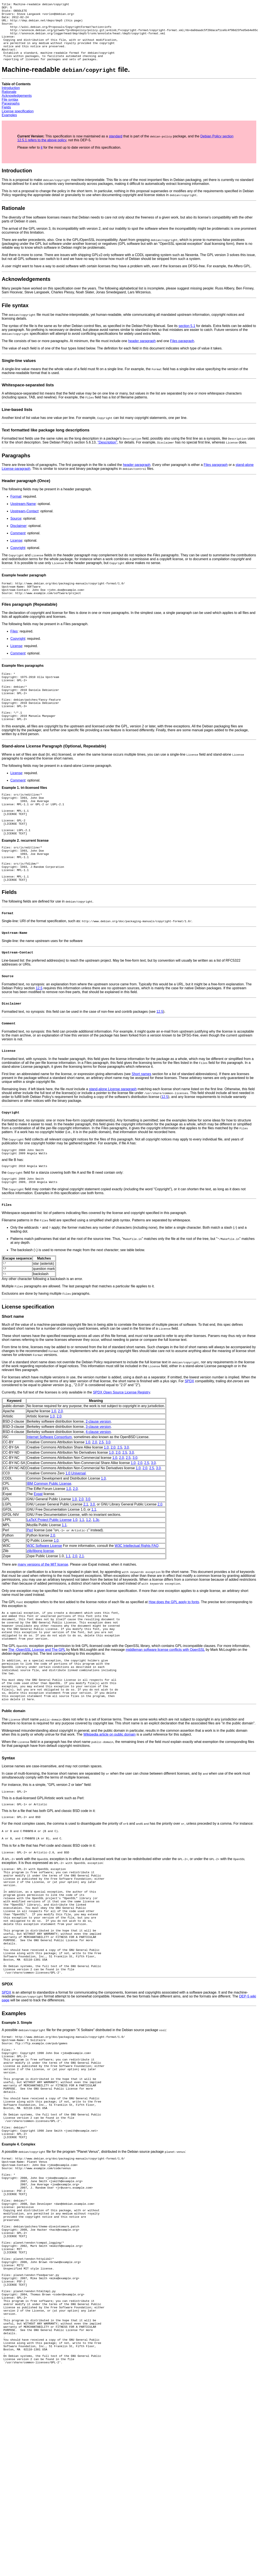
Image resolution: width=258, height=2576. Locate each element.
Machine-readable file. (66, 81)
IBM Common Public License (49, 1530)
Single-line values (19, 372)
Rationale (9, 103)
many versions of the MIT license (43, 1611)
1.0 (53, 1457)
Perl (30, 1577)
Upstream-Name (23, 515)
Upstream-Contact (24, 523)
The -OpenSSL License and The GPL (36, 1702)
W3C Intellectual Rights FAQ (137, 1592)
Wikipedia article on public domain (109, 1795)
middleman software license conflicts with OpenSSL (165, 1702)
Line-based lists (17, 421)
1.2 (88, 1566)
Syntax (8, 1818)
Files (14, 645)
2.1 (85, 1551)
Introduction (11, 99)
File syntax (10, 111)
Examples (9, 127)
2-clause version (98, 1468)
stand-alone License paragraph (113, 1131)
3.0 (108, 1489)
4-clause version (98, 1478)
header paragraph (142, 352)
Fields (6, 119)
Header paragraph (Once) (26, 492)
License (16, 552)
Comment (17, 545)
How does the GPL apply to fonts (174, 1648)
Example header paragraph (24, 587)
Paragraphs (11, 115)
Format (15, 508)
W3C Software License (44, 1592)
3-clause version (98, 1473)
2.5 (101, 1489)
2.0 (60, 1457)
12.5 (39, 1029)
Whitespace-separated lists (28, 396)
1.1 (93, 1556)
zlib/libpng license (40, 1597)
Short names (141, 1116)
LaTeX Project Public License (49, 1566)
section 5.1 (186, 337)
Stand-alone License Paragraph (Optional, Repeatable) (54, 770)
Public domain (13, 1772)
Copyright (17, 559)
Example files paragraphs (23, 680)
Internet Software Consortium (49, 1483)
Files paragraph (182, 352)
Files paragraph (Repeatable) (29, 618)
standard (115, 148)
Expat (38, 1540)
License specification (18, 123)
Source (15, 530)
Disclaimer (18, 537)
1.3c (96, 1566)
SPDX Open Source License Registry (121, 1439)
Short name (13, 1363)
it (42, 159)
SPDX (189, 1428)
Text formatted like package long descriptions (45, 441)
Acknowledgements (17, 107)
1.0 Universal (75, 1520)
